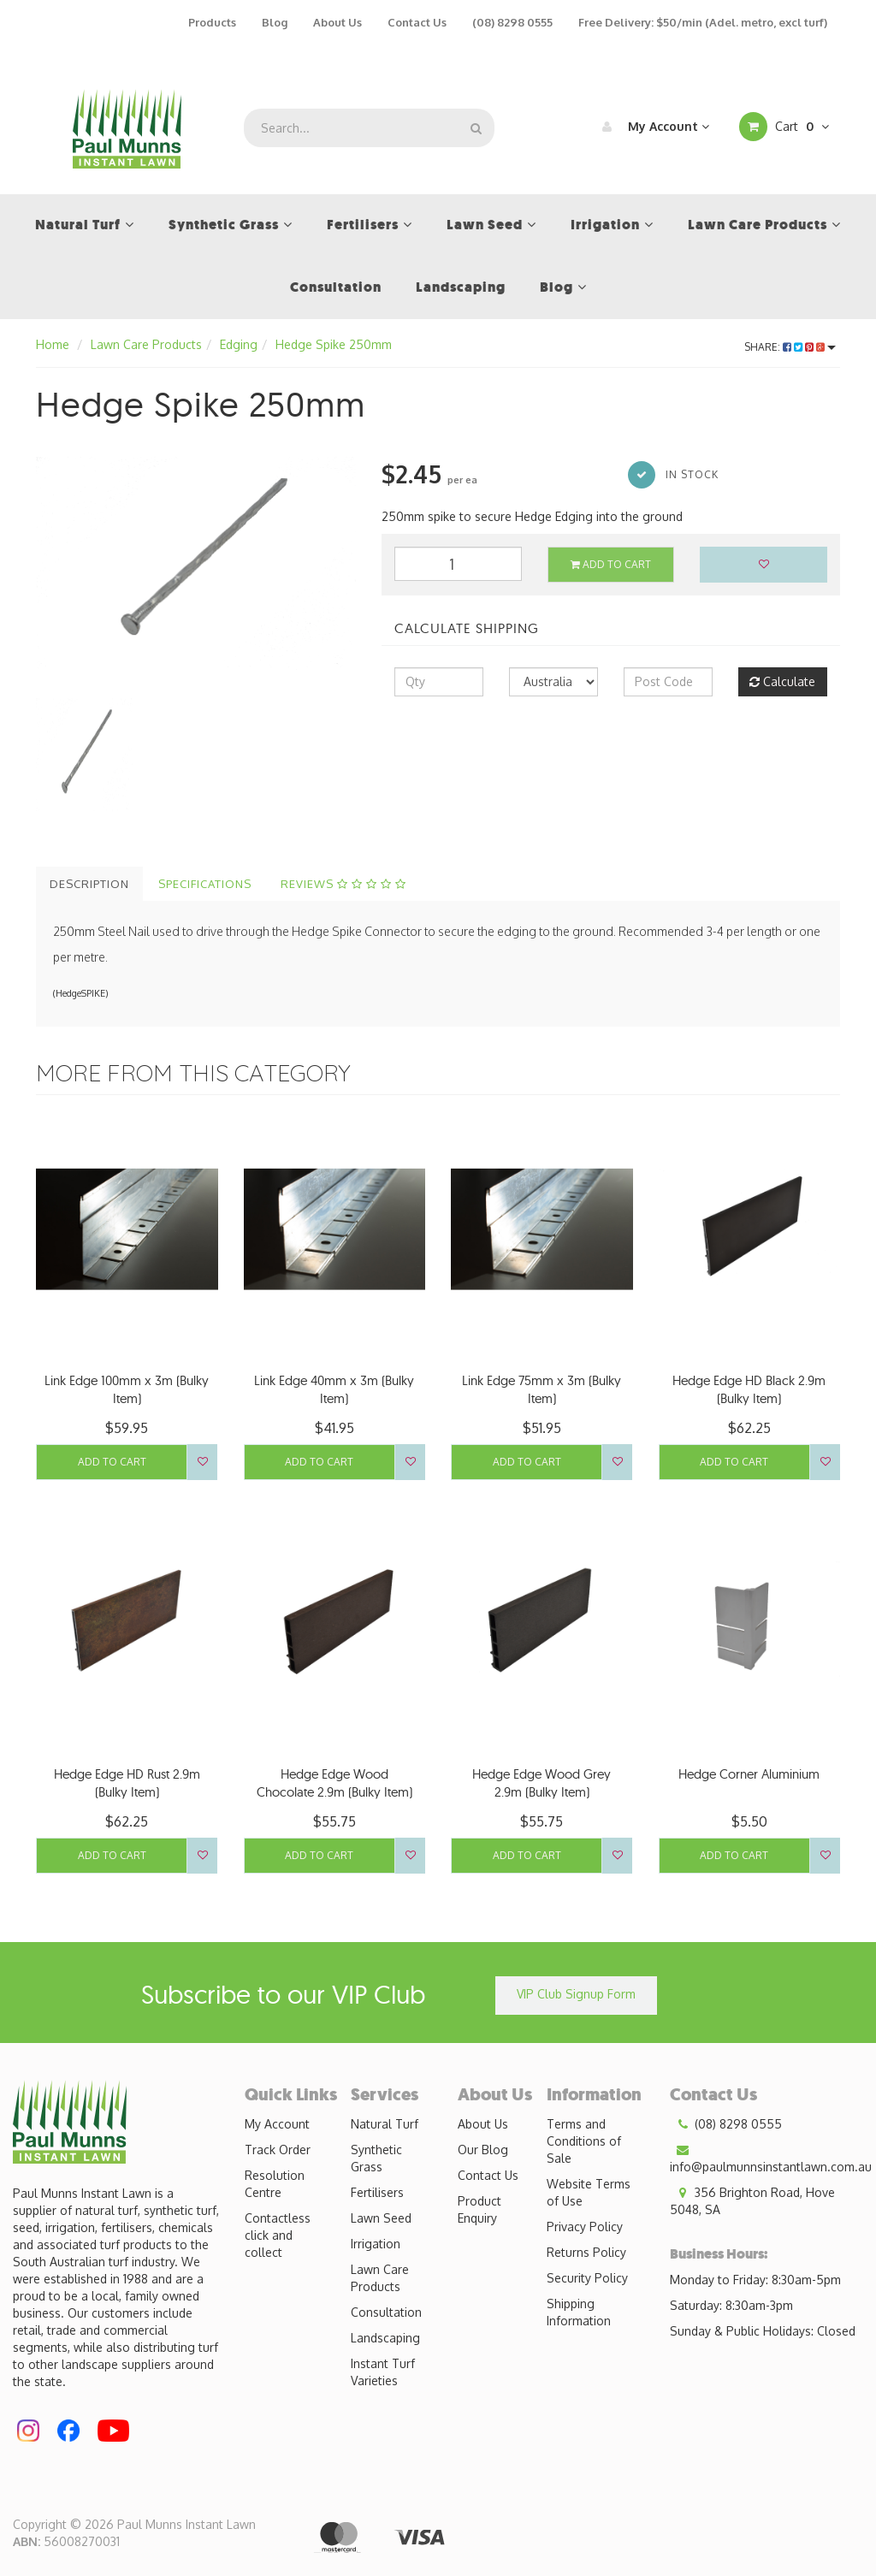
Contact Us (417, 22)
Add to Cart (611, 564)
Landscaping (385, 2337)
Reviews (343, 884)
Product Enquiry (479, 2209)
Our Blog (483, 2149)
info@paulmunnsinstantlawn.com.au (771, 2157)
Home (52, 344)
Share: (790, 347)
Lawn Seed (381, 2218)
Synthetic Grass (376, 2158)
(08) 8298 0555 (512, 22)
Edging (238, 344)
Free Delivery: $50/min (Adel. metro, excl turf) (702, 22)
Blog (274, 22)
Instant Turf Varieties (383, 2372)
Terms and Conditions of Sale (584, 2141)
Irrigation (375, 2243)
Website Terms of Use (588, 2192)
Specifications (205, 884)
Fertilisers (377, 2192)
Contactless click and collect (278, 2235)
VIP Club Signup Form (576, 1994)
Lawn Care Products (146, 344)
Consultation (386, 2312)
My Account (651, 126)
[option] (196, 563)
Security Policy (587, 2278)
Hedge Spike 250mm (333, 344)
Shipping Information (579, 2312)
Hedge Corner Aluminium (749, 1774)
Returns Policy (586, 2252)
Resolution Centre (275, 2184)
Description (89, 884)
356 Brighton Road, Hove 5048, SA (752, 2200)
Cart (784, 126)
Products (212, 22)
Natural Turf (384, 2124)
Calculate (782, 681)
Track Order (278, 2149)
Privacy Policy (585, 2226)
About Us (337, 22)
